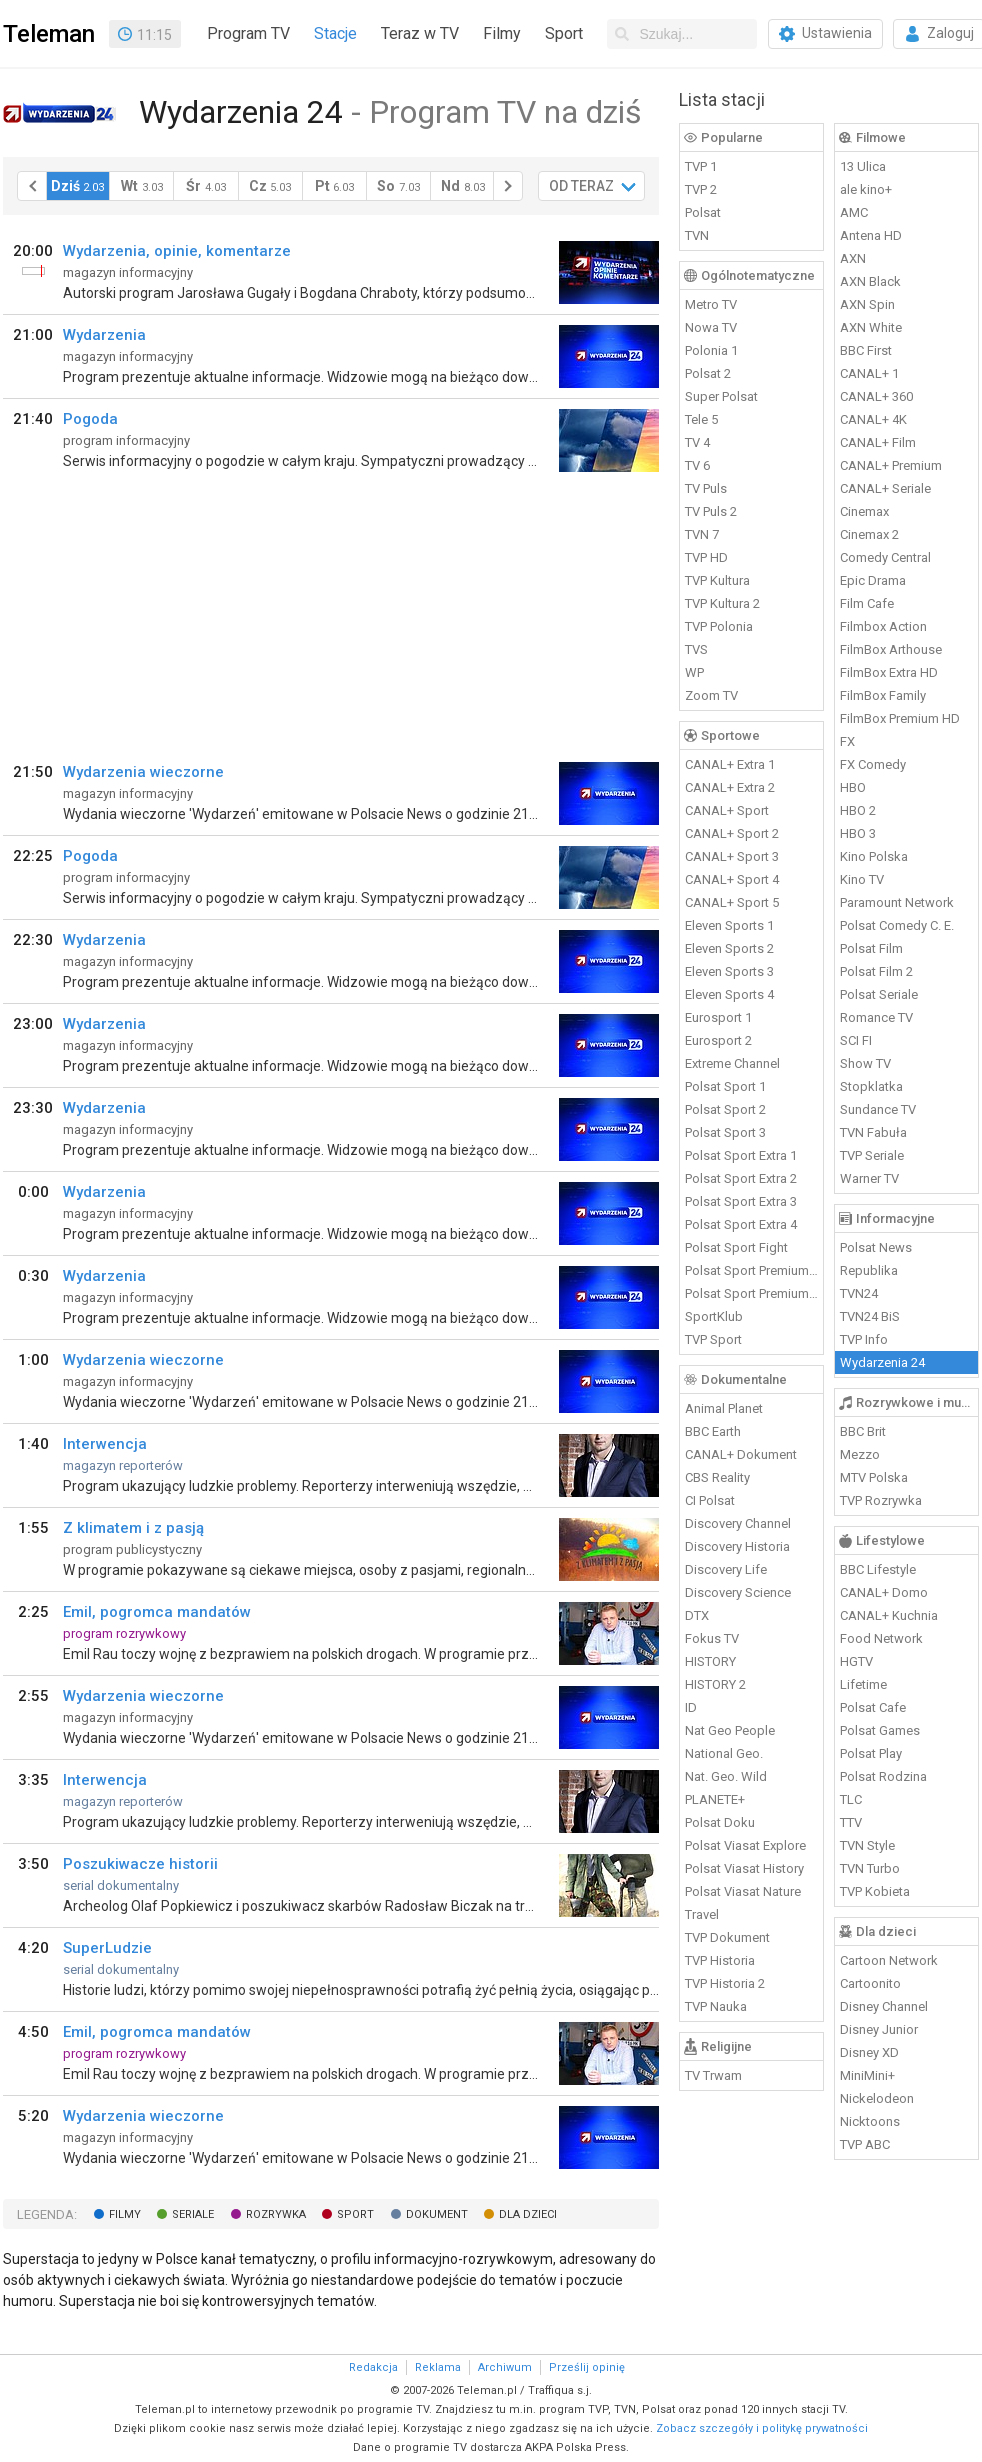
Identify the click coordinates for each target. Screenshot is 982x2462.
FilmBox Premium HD (900, 718)
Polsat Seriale (879, 994)
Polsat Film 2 (876, 971)
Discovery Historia (737, 1546)
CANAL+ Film (878, 442)
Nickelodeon (877, 2098)
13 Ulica (863, 166)
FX (847, 741)
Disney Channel (884, 2006)
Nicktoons (870, 2121)
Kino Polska (874, 856)
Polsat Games (880, 1730)
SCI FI (856, 1040)
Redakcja (373, 2367)
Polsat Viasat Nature (743, 1891)
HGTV (856, 1661)
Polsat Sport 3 (725, 1132)
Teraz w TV (420, 33)
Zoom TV (711, 695)
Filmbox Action (883, 626)
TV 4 (697, 442)
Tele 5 (701, 419)
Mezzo (860, 1454)
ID (691, 1707)
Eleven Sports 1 (729, 925)
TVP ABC (865, 2144)
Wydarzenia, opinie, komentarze (177, 251)
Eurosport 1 (718, 1017)
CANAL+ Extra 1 (730, 764)
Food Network (881, 1638)
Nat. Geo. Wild (726, 1776)
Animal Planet (724, 1408)
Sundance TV (878, 1109)
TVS (696, 649)
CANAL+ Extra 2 (730, 787)
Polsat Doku (720, 1822)
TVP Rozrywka (881, 1500)
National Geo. (724, 1753)
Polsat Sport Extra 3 (741, 1201)
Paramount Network (897, 902)
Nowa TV (711, 327)
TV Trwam (713, 2075)
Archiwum (505, 2367)
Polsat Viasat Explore (745, 1845)
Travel (702, 1914)
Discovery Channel (738, 1523)
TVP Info (864, 1339)
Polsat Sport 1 (725, 1086)
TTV (851, 1822)
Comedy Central (885, 557)
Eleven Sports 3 (729, 971)
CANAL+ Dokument (741, 1454)
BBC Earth (713, 1431)
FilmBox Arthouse (891, 649)
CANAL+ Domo (884, 1592)
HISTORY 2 (715, 1684)
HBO (853, 787)
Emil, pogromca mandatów (157, 1612)
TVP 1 (701, 166)
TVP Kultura (717, 580)
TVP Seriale (872, 1155)
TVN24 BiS (870, 1316)
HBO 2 (858, 810)
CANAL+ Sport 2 (732, 833)
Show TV (865, 1063)
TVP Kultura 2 (722, 603)
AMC (854, 212)
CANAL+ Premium (891, 465)
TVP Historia (720, 1960)
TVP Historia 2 (725, 1983)
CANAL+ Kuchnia (889, 1615)
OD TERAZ (581, 186)
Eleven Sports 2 (729, 948)
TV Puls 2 (711, 511)
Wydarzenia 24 (882, 1362)
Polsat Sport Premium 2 (752, 1293)
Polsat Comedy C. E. (897, 925)
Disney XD (869, 2052)
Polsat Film (871, 948)
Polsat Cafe (873, 1707)
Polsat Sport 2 (725, 1109)
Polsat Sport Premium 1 (752, 1270)
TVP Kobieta (875, 1891)
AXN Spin (867, 304)
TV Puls (706, 488)
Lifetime (863, 1684)
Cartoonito (870, 1983)
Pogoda (90, 419)
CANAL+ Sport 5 (732, 902)
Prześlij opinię (587, 2367)
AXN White (871, 327)
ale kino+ (866, 189)
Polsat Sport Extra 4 (741, 1224)
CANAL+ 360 (876, 396)
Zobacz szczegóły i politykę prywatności (762, 2428)
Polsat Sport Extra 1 (741, 1155)
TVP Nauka (716, 2006)
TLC (851, 1799)
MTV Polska (874, 1477)
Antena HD (871, 235)
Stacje (335, 33)
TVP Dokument (727, 1937)
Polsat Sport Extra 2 (741, 1178)
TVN (697, 235)
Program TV (248, 33)
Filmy (502, 33)
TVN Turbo (870, 1868)
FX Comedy (873, 764)
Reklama (438, 2367)
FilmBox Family (883, 695)
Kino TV (862, 879)
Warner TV (869, 1178)
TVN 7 (702, 534)
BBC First (866, 350)
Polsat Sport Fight (736, 1247)
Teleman (49, 34)
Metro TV (711, 304)
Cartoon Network (889, 1960)
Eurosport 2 (718, 1040)
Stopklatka (871, 1086)
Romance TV (876, 1017)
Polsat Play (871, 1753)
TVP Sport (713, 1339)
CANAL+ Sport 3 (732, 856)
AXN (853, 258)
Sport (564, 33)
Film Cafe (867, 603)
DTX (697, 1615)
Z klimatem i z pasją (133, 1528)
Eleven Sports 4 (729, 994)
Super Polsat (721, 396)
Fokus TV (712, 1638)
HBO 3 (858, 833)
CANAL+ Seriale (885, 488)
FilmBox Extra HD (889, 672)
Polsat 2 (708, 373)
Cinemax (864, 511)
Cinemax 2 (869, 534)
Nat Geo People (730, 1730)
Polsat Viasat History (744, 1868)
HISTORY (710, 1661)
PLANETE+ (715, 1799)
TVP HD (706, 557)
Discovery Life (726, 1569)
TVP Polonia (719, 626)
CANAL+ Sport (727, 810)
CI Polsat (710, 1500)
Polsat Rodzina (883, 1776)
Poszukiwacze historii (140, 1864)
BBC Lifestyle (878, 1569)
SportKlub (714, 1316)
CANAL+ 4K (873, 419)
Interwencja (105, 1444)
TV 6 (697, 465)
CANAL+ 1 (869, 373)
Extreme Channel (732, 1063)
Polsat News (876, 1247)
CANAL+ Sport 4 (732, 879)
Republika (869, 1270)
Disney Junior (879, 2029)
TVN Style (867, 1845)
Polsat (703, 212)
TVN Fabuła (873, 1132)
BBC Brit (863, 1431)
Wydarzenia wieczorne (143, 772)
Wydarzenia (104, 335)
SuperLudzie (107, 1948)
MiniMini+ (867, 2075)
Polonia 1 (711, 350)
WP (694, 672)
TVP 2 (701, 189)
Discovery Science (738, 1592)
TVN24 (859, 1293)
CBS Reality (717, 1477)
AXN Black (870, 281)
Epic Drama (873, 580)
